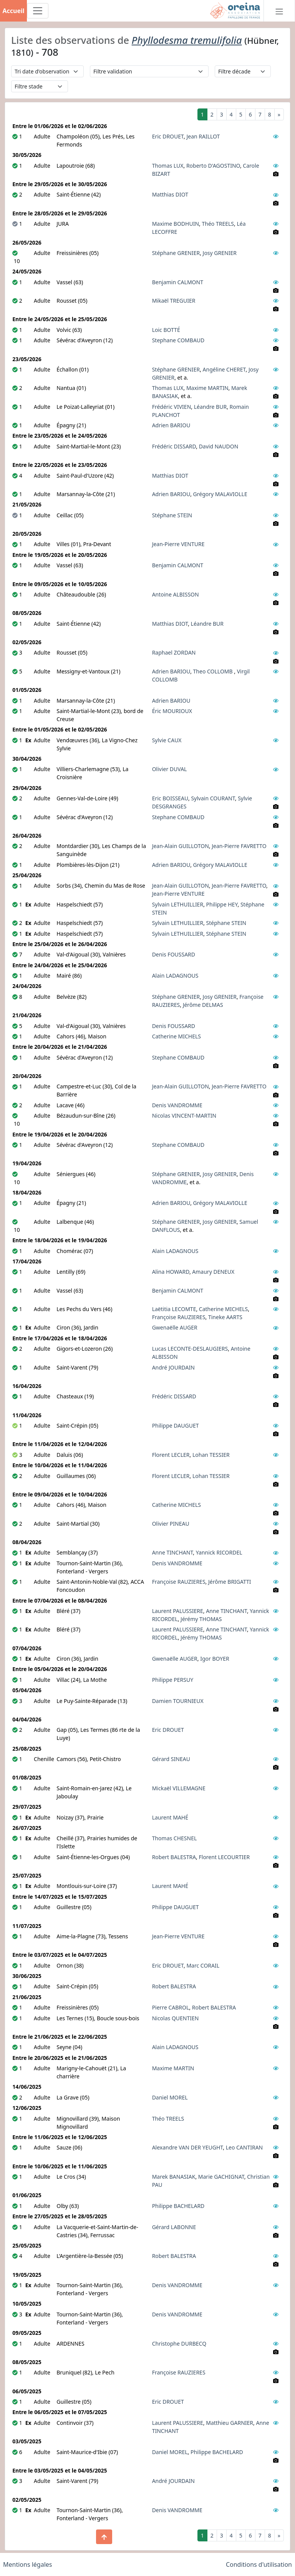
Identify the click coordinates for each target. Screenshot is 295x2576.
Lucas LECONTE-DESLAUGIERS (190, 1348)
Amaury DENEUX (213, 1271)
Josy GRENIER (220, 253)
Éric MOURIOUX (172, 711)
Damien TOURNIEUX (178, 1701)
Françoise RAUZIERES (179, 1317)
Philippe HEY (222, 904)
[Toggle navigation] (37, 10)
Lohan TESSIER (211, 1454)
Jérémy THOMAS (201, 1619)
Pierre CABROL (170, 2007)
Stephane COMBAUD (178, 340)
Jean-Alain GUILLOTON (180, 846)
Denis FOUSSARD (173, 954)
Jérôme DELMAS (203, 1004)
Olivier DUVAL (169, 769)
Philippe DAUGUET (175, 1425)
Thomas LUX (168, 165)
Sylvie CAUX (167, 740)
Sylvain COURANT (213, 798)
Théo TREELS (218, 223)
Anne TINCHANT (172, 1552)
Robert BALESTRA (174, 1857)
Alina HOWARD (170, 1271)
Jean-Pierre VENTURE (178, 544)
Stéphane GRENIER (176, 253)
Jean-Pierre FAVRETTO (239, 846)
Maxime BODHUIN (175, 223)
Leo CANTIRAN (244, 2147)
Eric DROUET (168, 136)
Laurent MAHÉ (170, 1817)
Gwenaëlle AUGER (174, 1327)
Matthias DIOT (170, 194)
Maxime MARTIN (207, 388)
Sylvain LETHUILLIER (177, 904)
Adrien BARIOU (171, 425)
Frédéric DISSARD (174, 446)
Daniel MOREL (170, 2097)
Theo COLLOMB (213, 671)
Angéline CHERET (224, 369)
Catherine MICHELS (176, 1036)
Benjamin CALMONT (177, 282)
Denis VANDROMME (177, 1105)
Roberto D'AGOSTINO (213, 165)
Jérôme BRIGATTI (229, 1581)
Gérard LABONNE (174, 2227)
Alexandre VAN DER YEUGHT (187, 2147)
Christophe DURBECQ (179, 2343)
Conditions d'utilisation (259, 2564)
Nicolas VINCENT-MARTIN (184, 1115)
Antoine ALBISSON (175, 594)
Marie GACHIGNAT (221, 2176)
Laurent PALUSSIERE (177, 1611)
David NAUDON (219, 446)
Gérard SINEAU (171, 1759)
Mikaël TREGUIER (174, 300)
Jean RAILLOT (203, 136)
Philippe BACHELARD (178, 2205)
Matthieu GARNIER (229, 2422)
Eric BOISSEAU (170, 798)
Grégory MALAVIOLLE (220, 494)
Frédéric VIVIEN (171, 406)
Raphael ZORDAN (174, 652)
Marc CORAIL (202, 1965)
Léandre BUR (210, 406)
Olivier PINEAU (170, 1523)
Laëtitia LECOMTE (174, 1309)
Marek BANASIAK (174, 2176)
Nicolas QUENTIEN (175, 2018)
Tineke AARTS (225, 1317)
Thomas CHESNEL (174, 1838)
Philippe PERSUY (173, 1679)
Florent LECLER (171, 1454)
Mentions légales (27, 2564)
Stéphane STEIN (172, 515)
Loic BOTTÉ (166, 329)
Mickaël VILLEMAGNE (179, 1788)
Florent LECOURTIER (224, 1857)
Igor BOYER (214, 1658)
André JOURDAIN (173, 1367)
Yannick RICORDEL (219, 1552)
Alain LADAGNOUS (175, 975)
